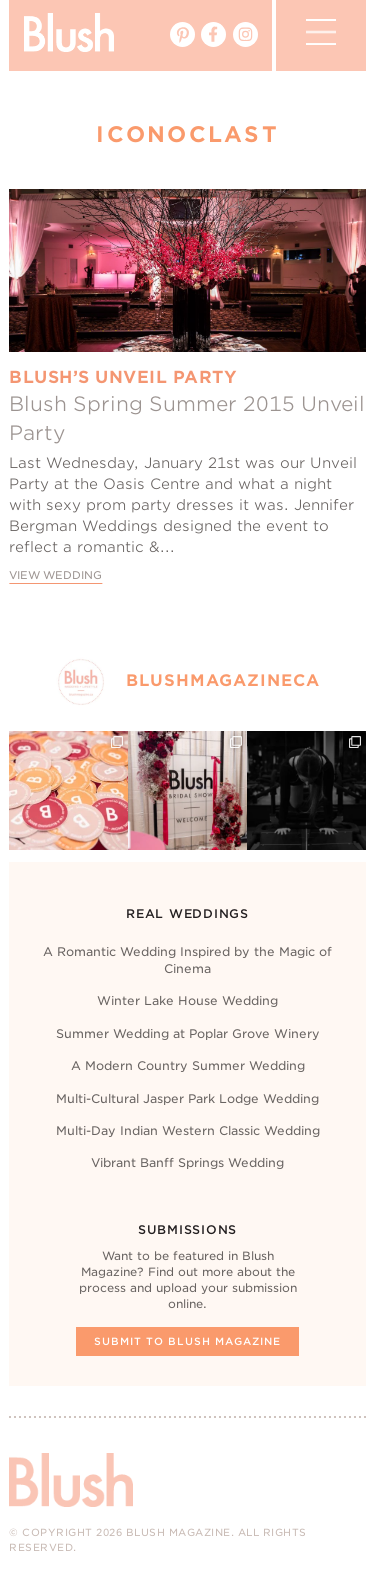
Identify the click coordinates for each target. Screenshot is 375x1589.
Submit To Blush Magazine (187, 1341)
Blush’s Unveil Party (123, 377)
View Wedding (55, 575)
